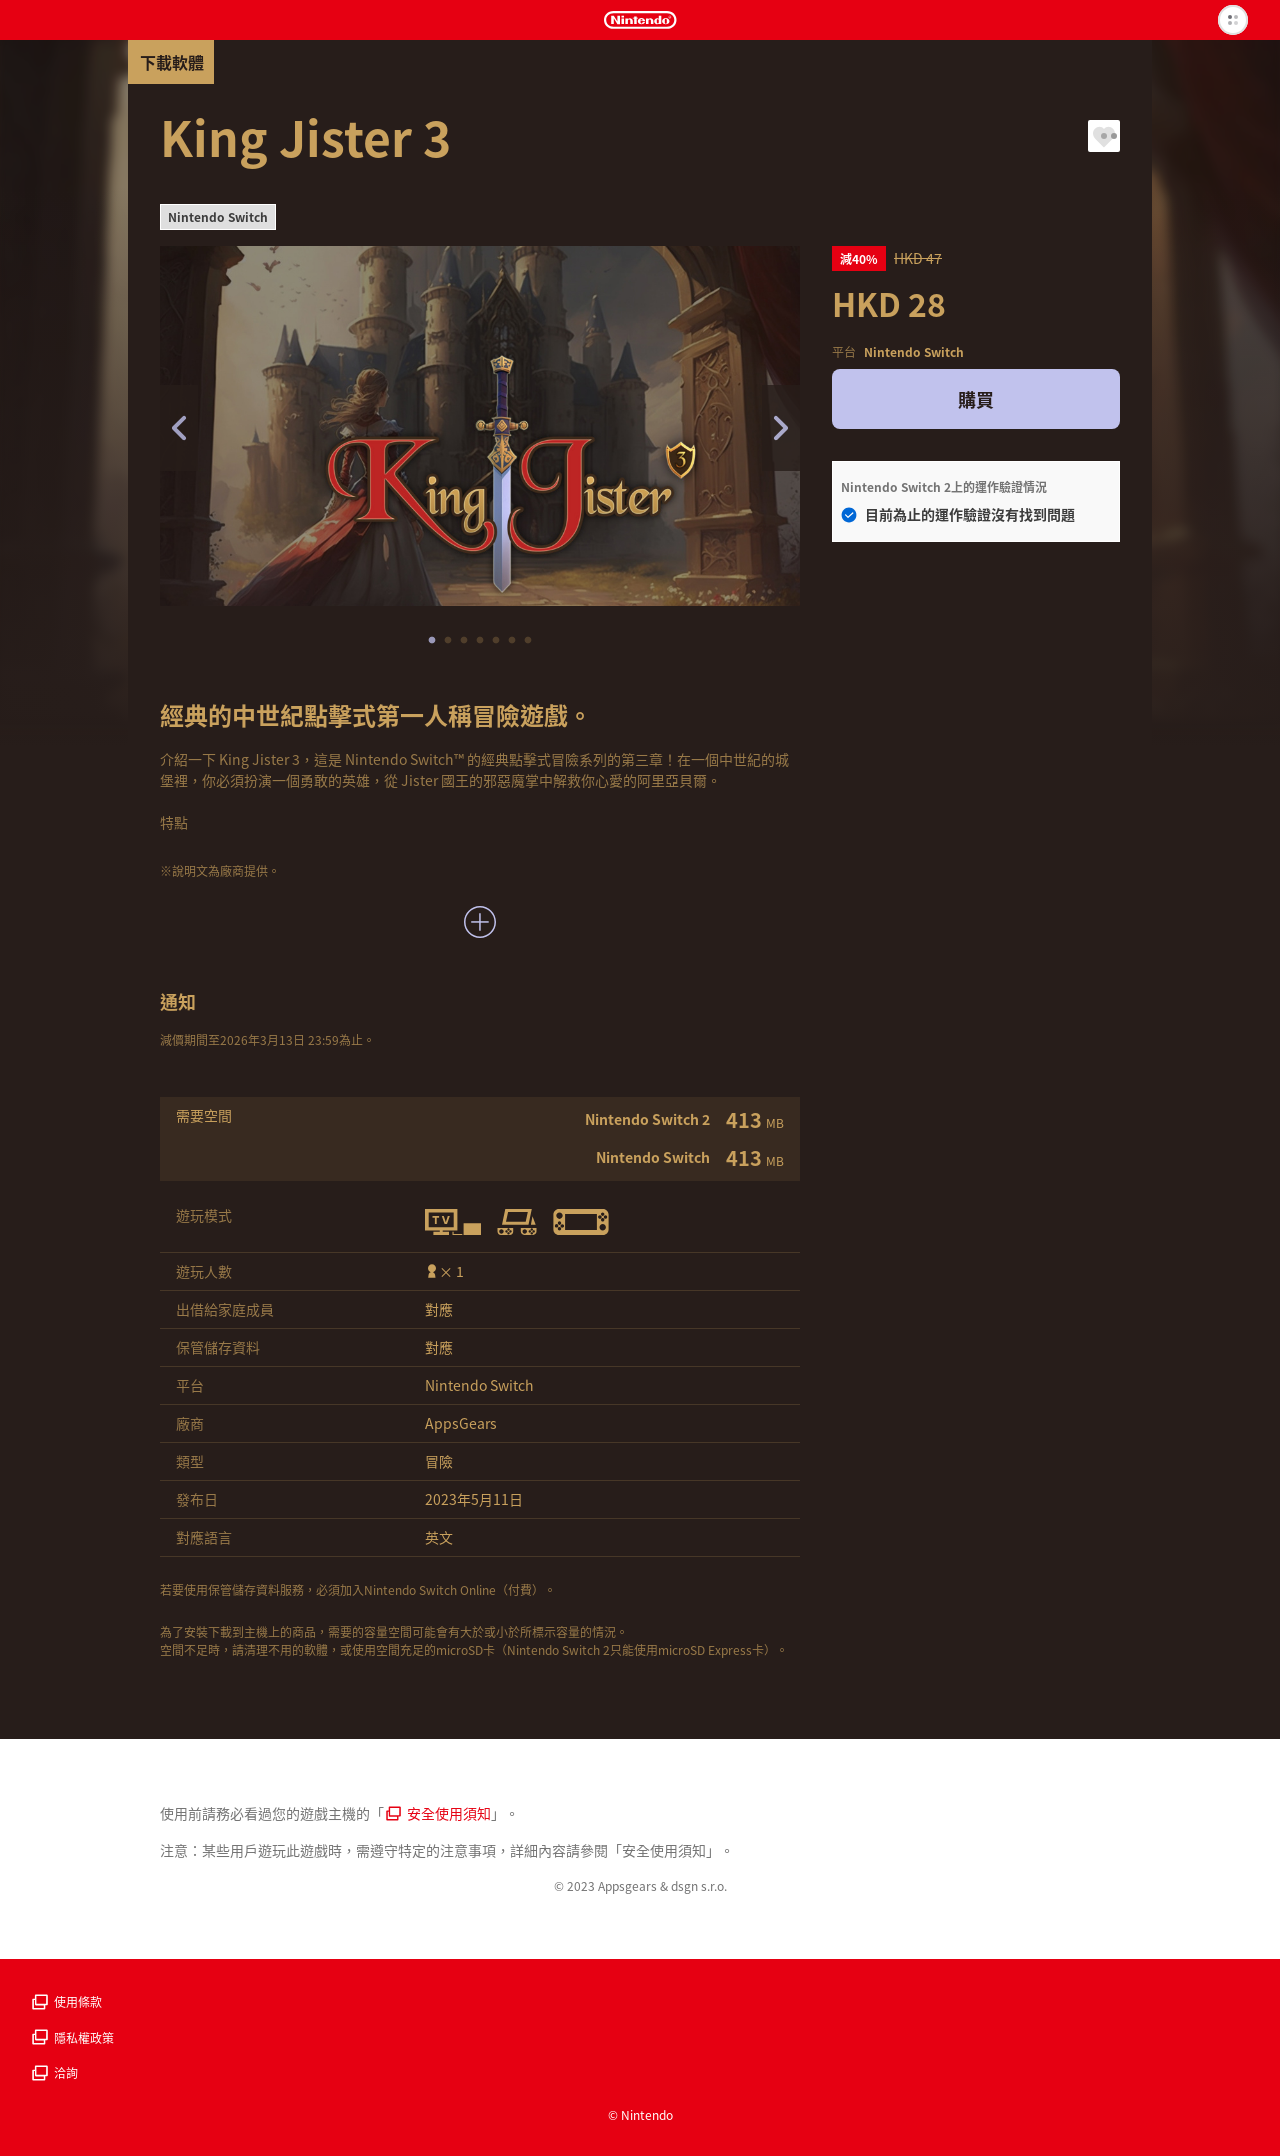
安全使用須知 (438, 1813)
